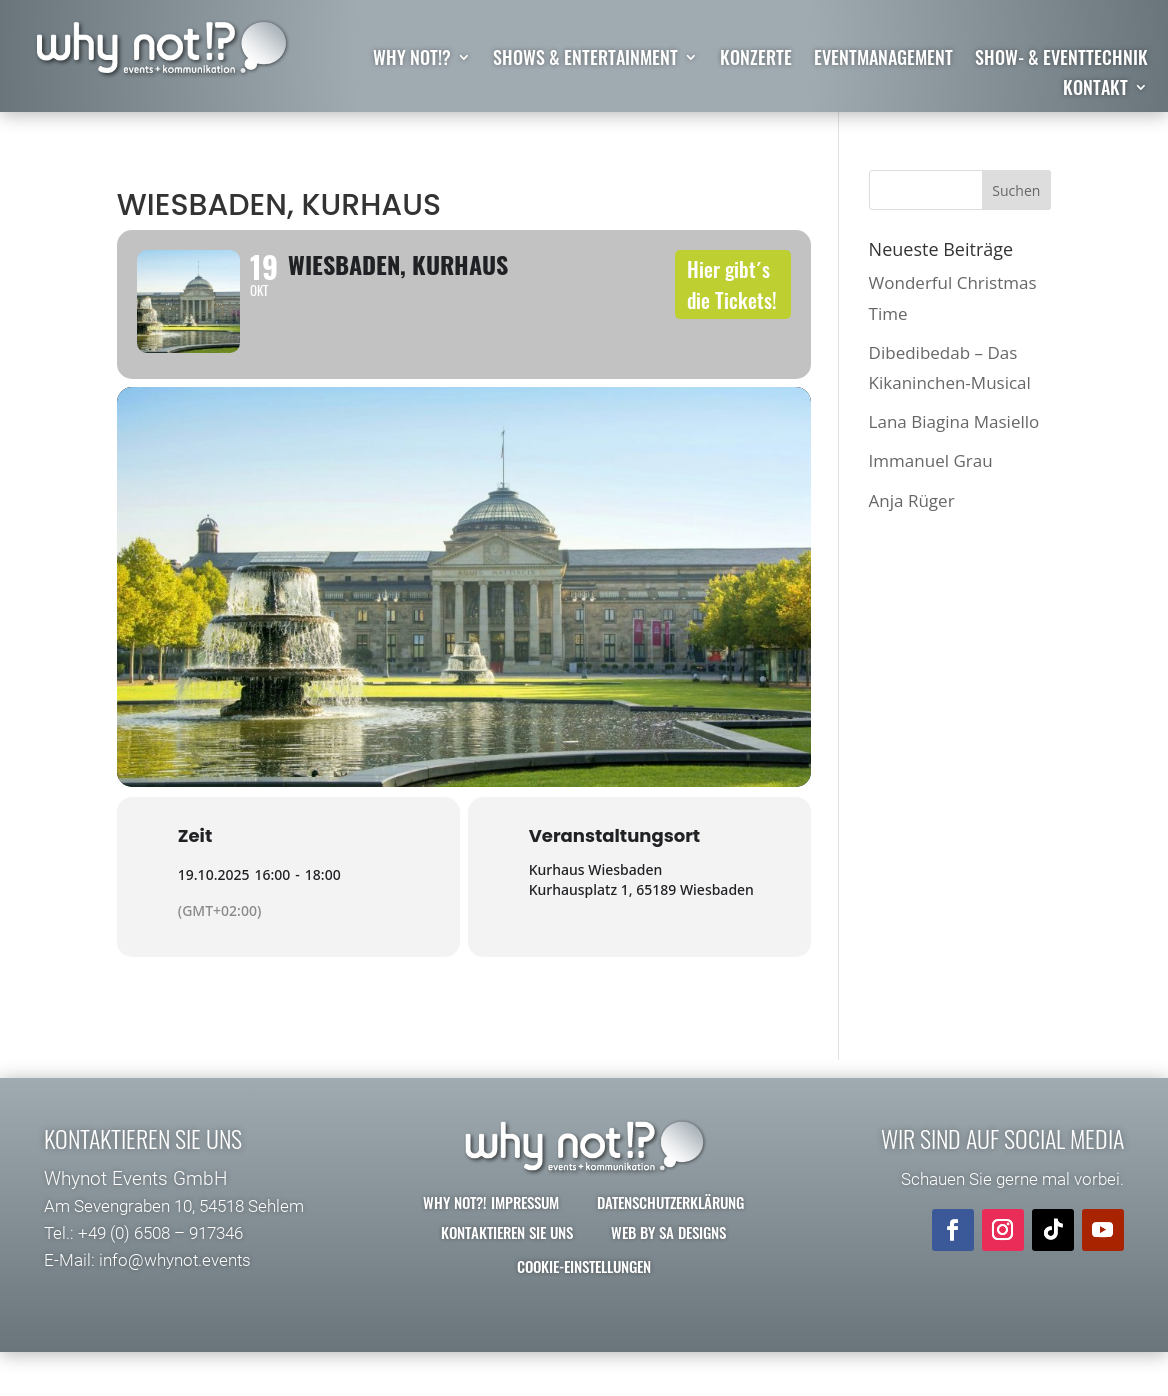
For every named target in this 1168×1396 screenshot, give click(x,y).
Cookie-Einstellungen (584, 1297)
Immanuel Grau (931, 460)
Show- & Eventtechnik (1061, 60)
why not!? (412, 60)
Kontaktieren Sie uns (507, 1263)
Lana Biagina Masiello (954, 421)
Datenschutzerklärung (670, 1233)
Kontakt (1095, 90)
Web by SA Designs (668, 1263)
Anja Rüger (912, 500)
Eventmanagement (883, 60)
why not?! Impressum (491, 1233)
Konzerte (756, 60)
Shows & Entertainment (585, 60)
